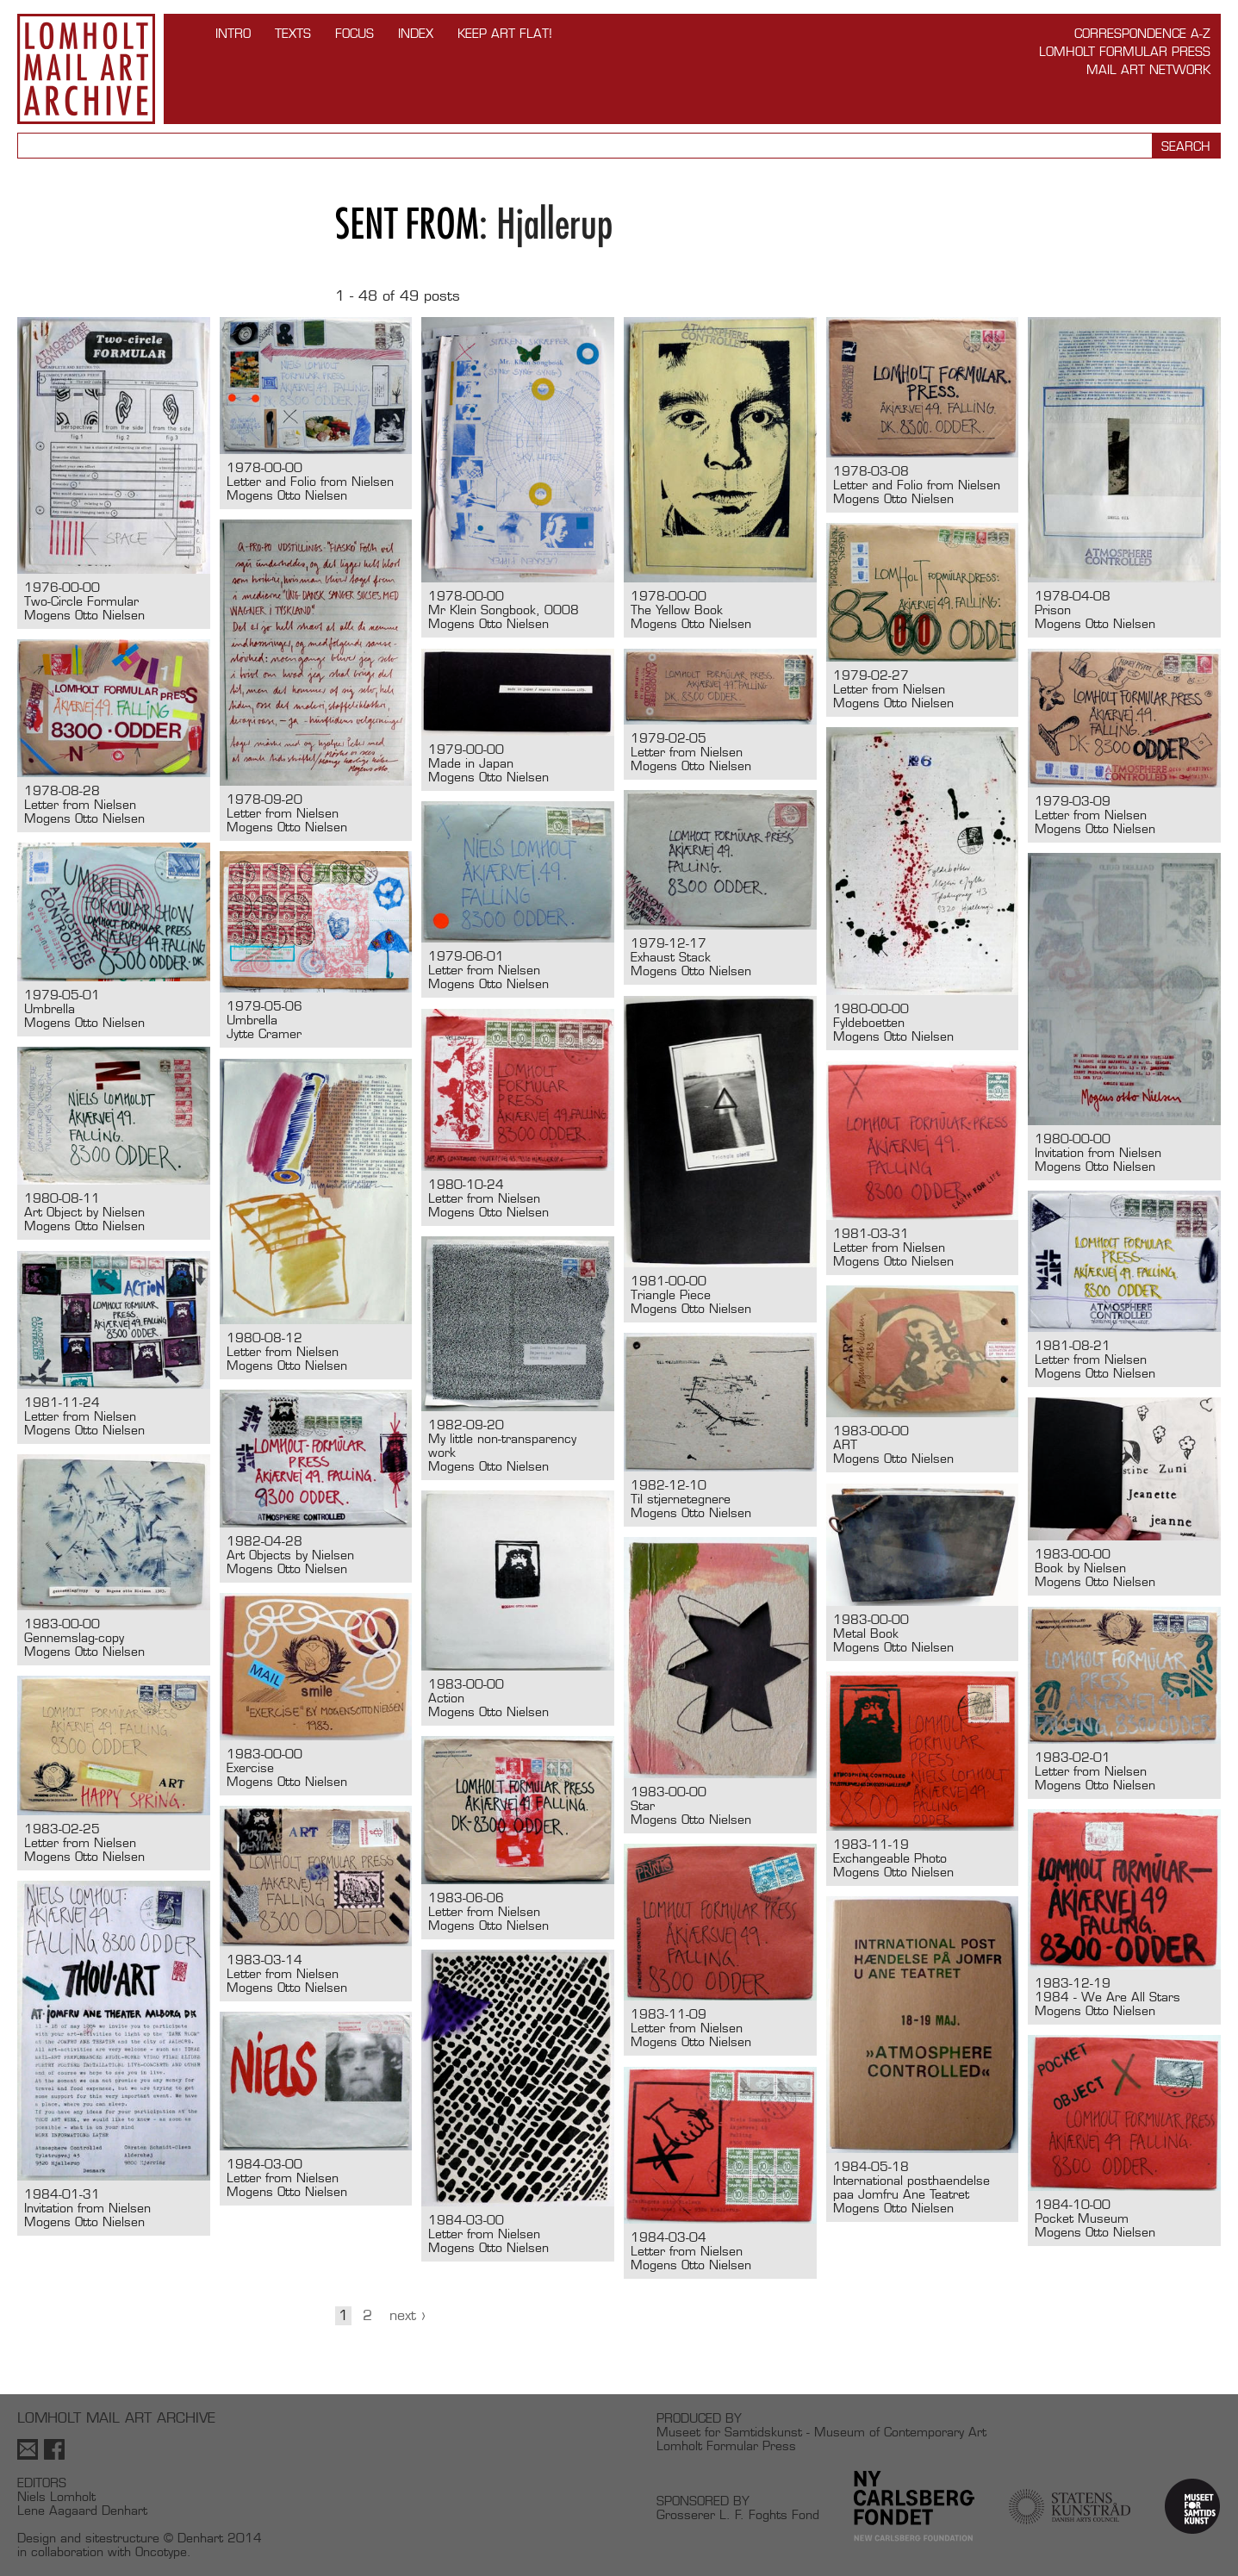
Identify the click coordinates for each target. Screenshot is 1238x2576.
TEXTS (293, 33)
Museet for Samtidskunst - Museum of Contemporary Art (821, 2431)
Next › (407, 2315)
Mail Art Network (1148, 69)
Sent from (407, 223)
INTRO (233, 33)
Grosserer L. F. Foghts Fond (737, 2514)
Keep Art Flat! (504, 33)
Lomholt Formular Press (1124, 51)
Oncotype (161, 2551)
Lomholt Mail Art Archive (86, 69)
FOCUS (354, 33)
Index (415, 33)
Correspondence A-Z (1142, 33)
